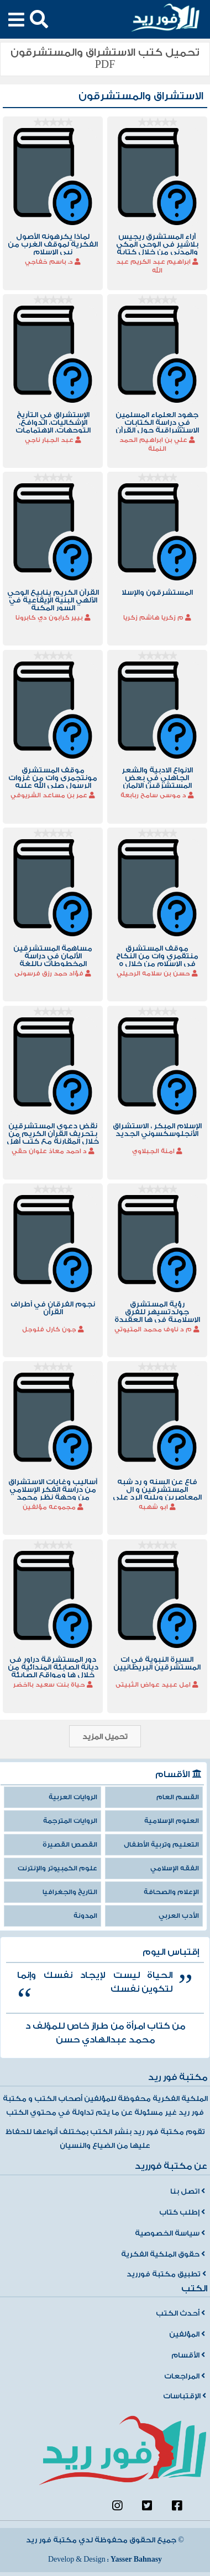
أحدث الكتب (180, 2313)
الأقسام (188, 2355)
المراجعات (184, 2376)
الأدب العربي (179, 1916)
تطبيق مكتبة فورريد (166, 2274)
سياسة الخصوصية (170, 2233)
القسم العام (177, 1797)
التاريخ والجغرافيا (70, 1892)
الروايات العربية (73, 1797)
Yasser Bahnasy (136, 2559)
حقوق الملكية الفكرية (163, 2254)
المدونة (85, 1916)
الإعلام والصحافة (171, 1892)
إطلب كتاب (182, 2212)
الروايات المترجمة (70, 1821)
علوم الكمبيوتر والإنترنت (57, 1868)
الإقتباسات (184, 2396)
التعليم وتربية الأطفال (161, 1844)
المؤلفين (187, 2334)
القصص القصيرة (70, 1844)
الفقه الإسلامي (174, 1868)
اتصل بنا (187, 2191)
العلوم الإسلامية (171, 1821)
